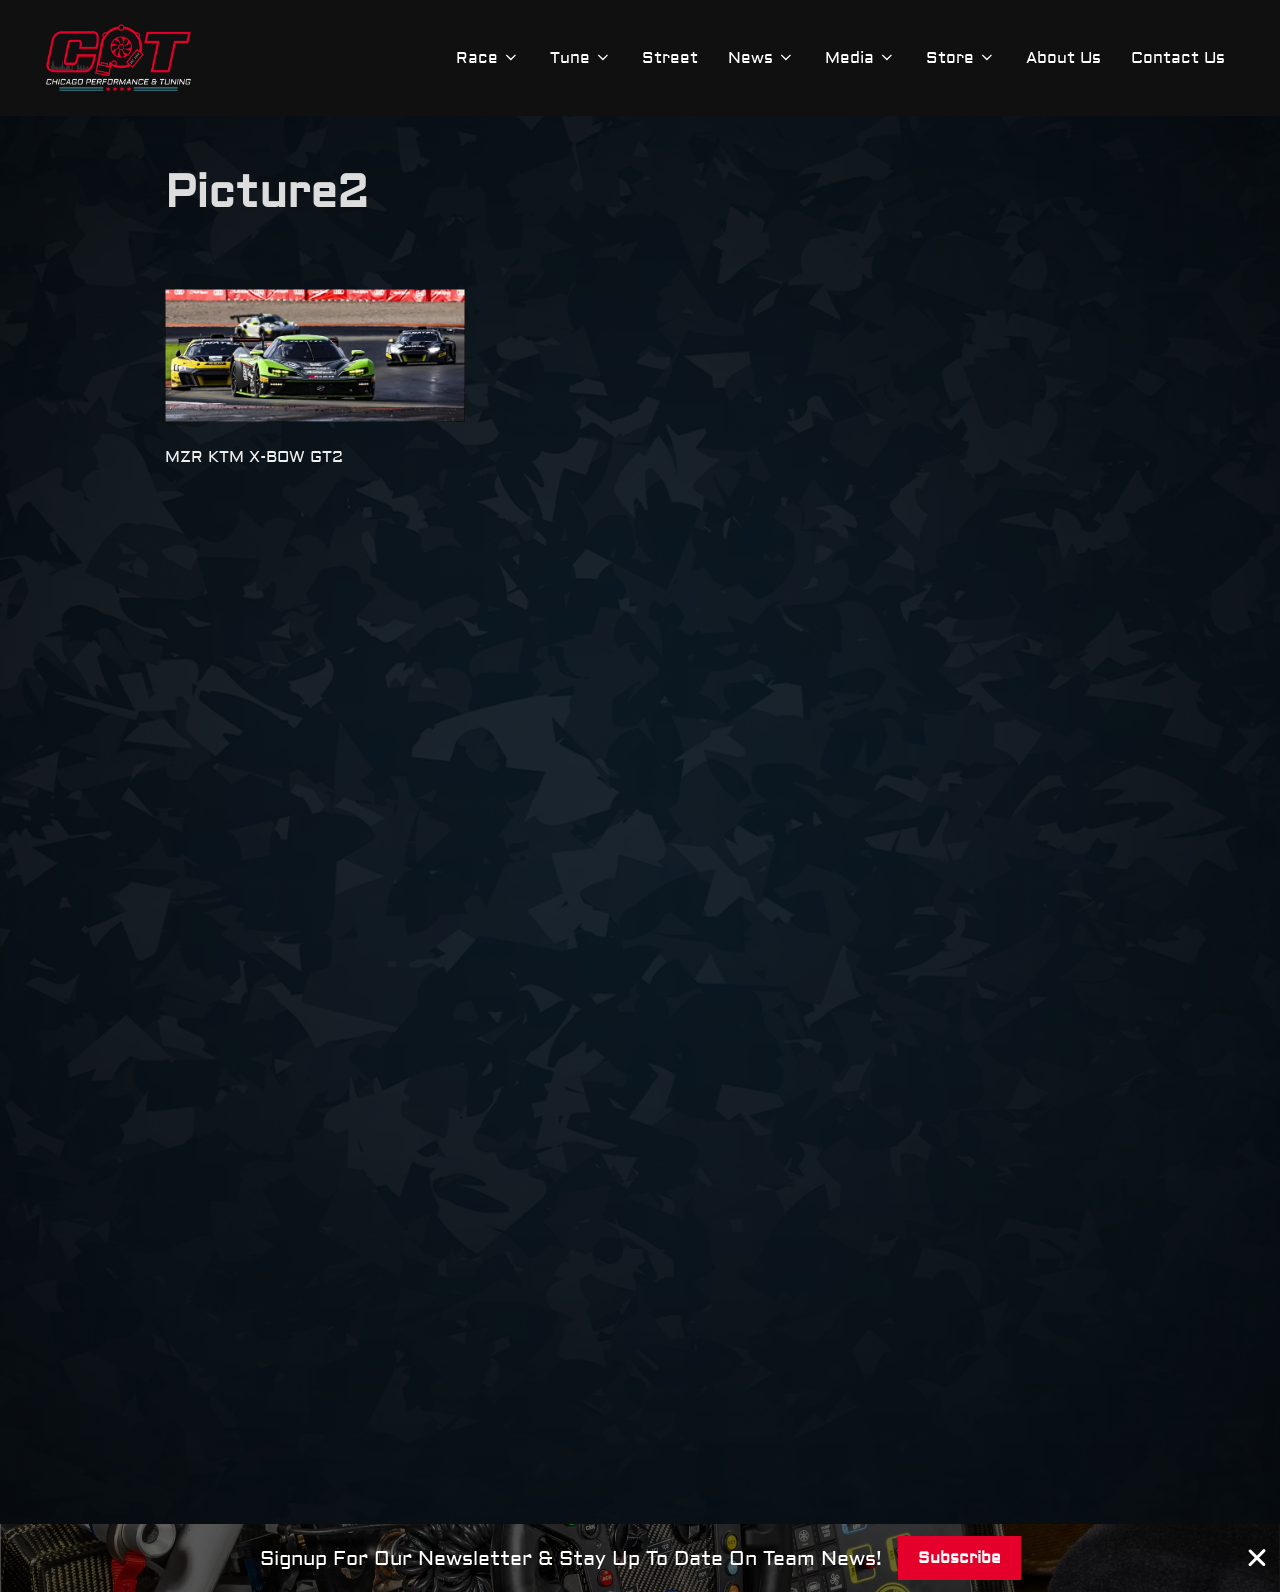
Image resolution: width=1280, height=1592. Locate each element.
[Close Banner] (1257, 1558)
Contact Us (1178, 58)
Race (488, 58)
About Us (1063, 58)
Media (860, 58)
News (761, 58)
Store (961, 58)
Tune (581, 58)
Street (670, 58)
